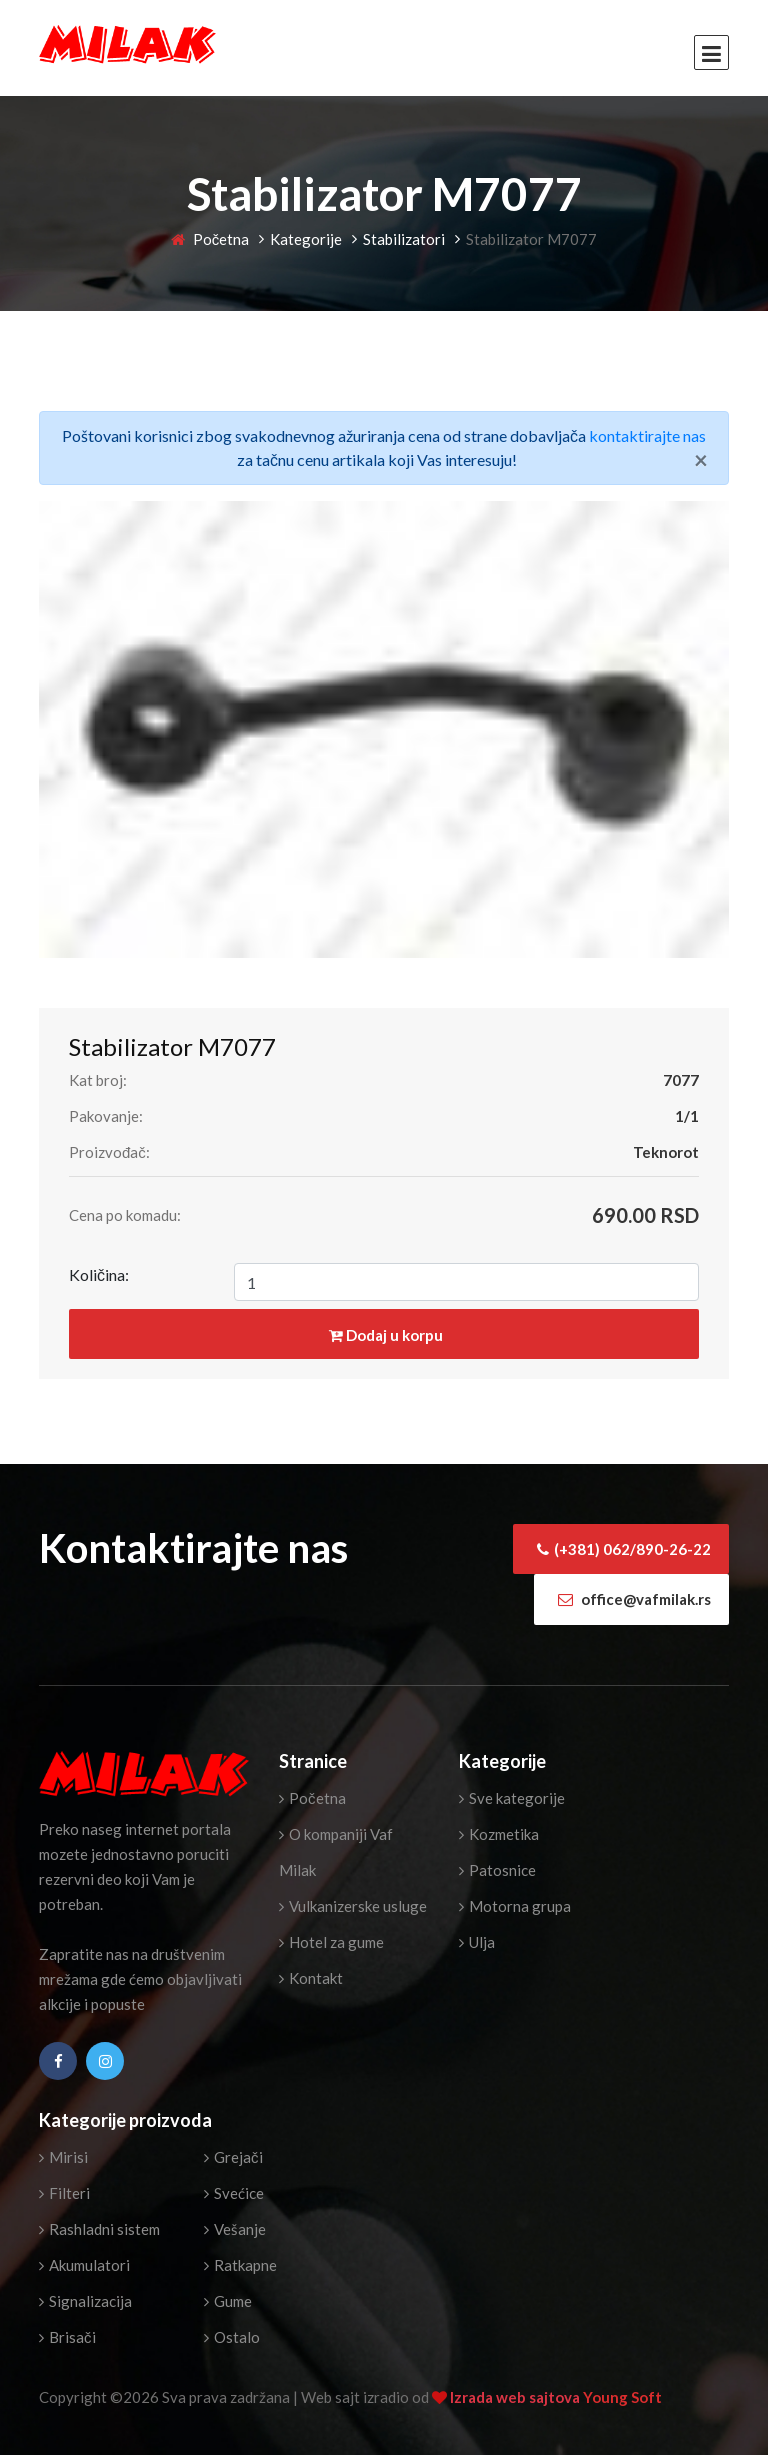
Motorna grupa (515, 1906)
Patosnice (497, 1870)
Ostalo (232, 2337)
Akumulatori (84, 2265)
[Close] (701, 460)
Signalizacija (85, 2301)
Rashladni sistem (99, 2229)
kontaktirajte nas (647, 435)
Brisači (67, 2337)
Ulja (477, 1942)
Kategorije (306, 239)
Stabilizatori (404, 239)
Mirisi (63, 2157)
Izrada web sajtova (516, 2397)
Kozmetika (499, 1834)
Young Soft (622, 2397)
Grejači (233, 2157)
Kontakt (311, 1978)
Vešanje (235, 2229)
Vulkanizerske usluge (353, 1906)
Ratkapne (240, 2265)
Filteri (64, 2193)
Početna (210, 239)
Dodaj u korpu (386, 1335)
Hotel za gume (331, 1942)
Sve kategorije (512, 1798)
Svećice (234, 2193)
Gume (228, 2301)
